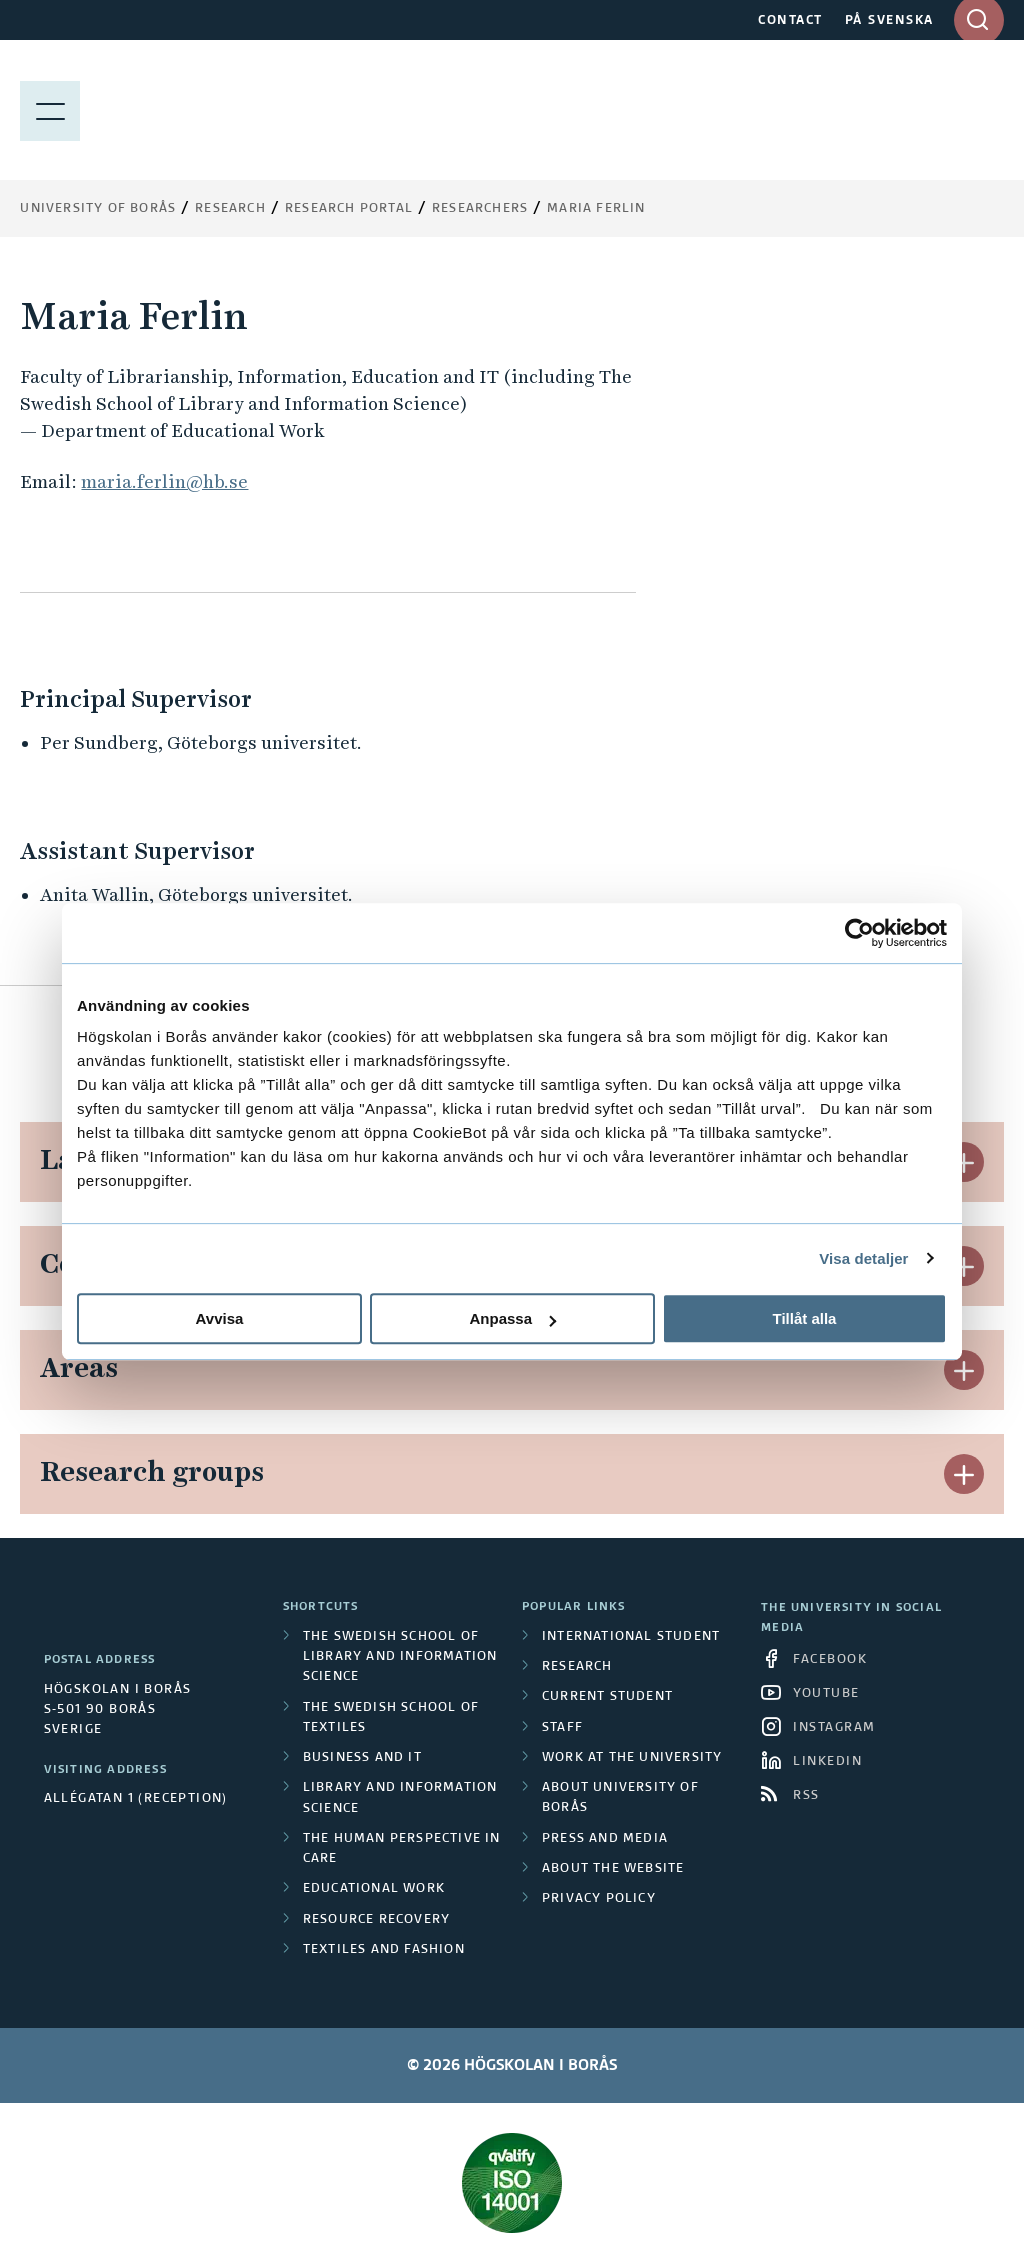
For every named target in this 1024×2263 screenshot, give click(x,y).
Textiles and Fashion (384, 1950)
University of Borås (98, 209)
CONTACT (790, 21)
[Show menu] (50, 110)
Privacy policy (599, 1899)
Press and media (605, 1839)
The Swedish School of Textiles (391, 1718)
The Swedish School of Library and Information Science (400, 1657)
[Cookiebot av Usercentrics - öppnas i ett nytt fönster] (859, 933)
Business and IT (362, 1758)
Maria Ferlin (596, 209)
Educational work (374, 1889)
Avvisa (220, 1318)
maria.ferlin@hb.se (164, 481)
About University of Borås (620, 1798)
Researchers (480, 209)
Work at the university (632, 1758)
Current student (607, 1697)
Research (230, 209)
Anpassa (512, 1318)
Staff (562, 1728)
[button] (964, 1162)
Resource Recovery (376, 1920)
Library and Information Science (400, 1798)
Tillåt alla (805, 1318)
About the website (613, 1869)
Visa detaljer (863, 1258)
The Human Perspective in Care (402, 1849)
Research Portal (349, 209)
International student (631, 1637)
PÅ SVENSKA (889, 21)
